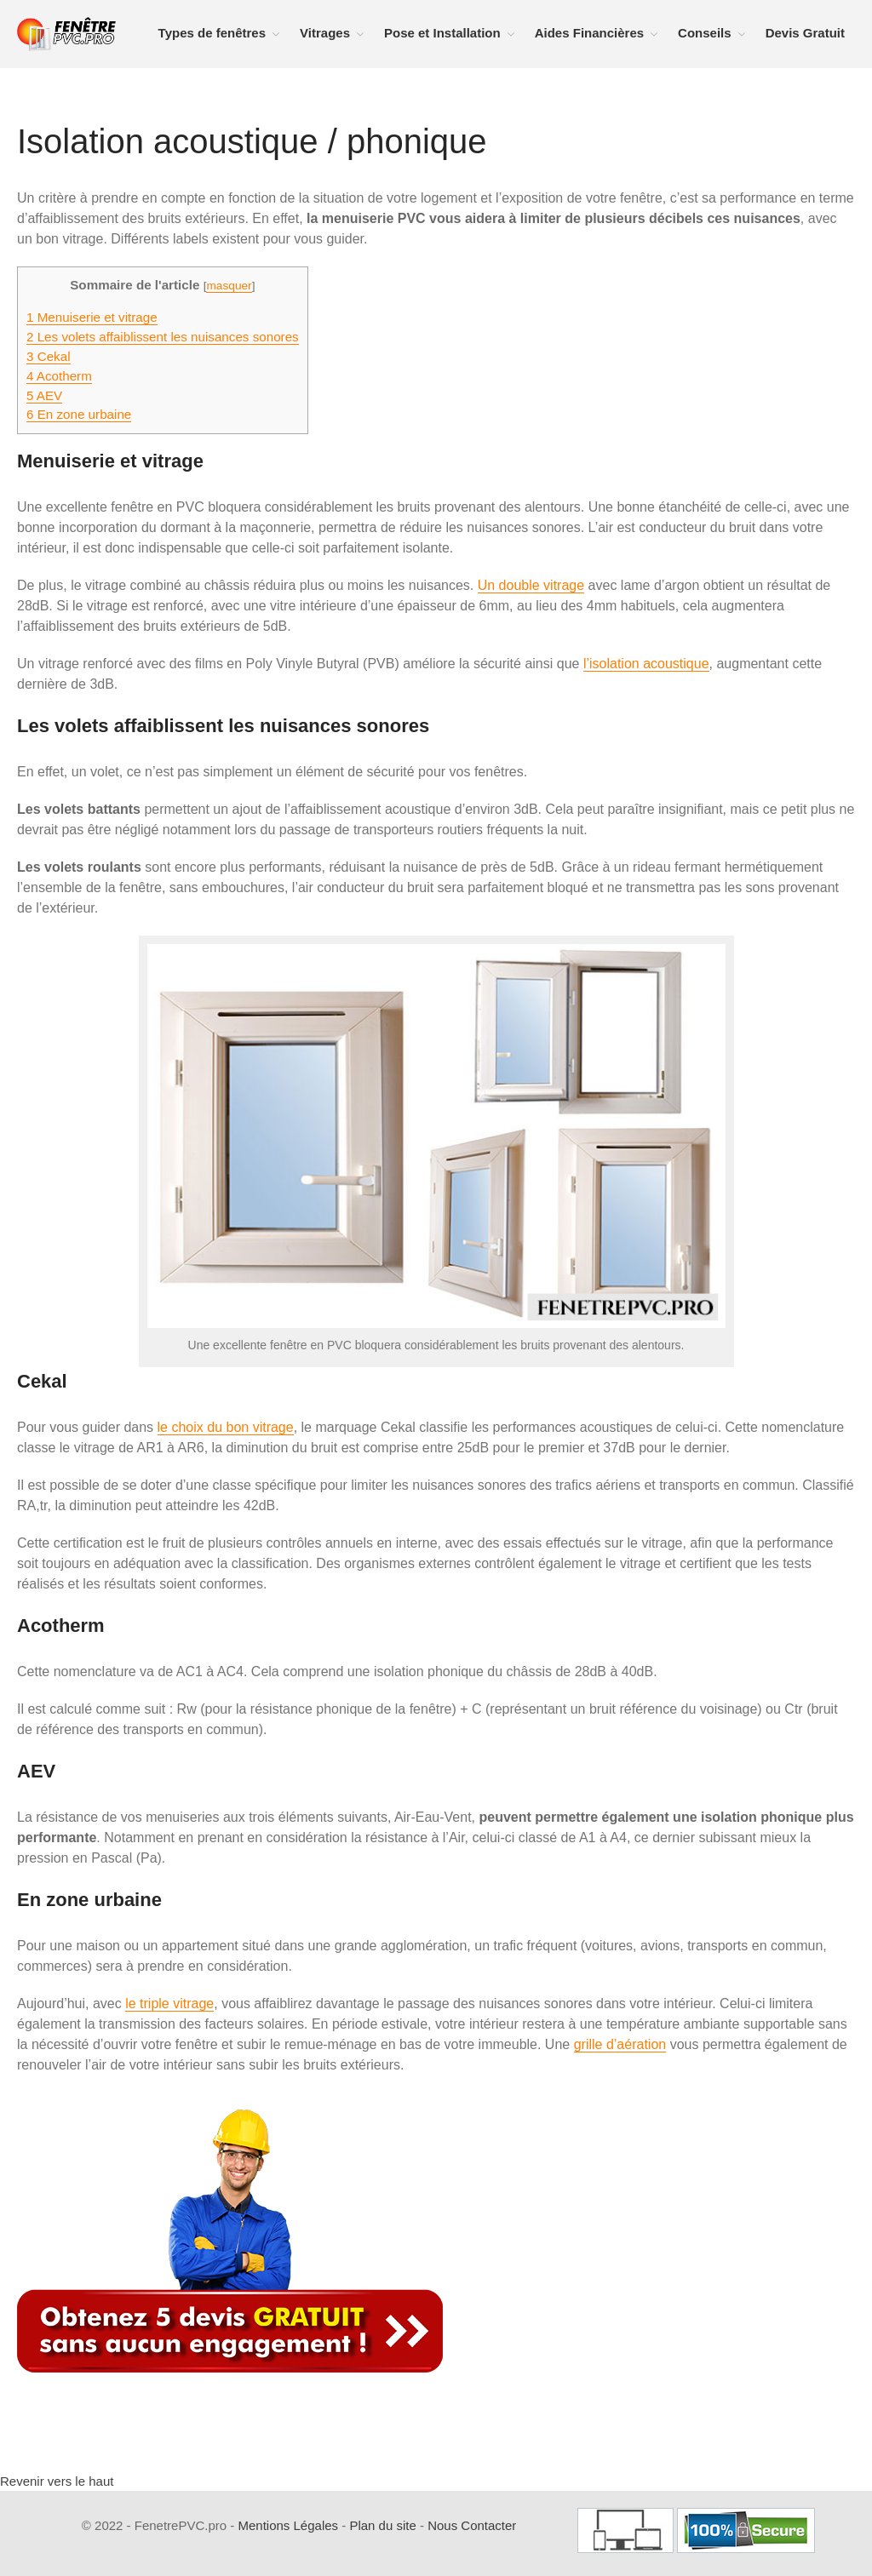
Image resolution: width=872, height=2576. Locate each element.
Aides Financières (589, 33)
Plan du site (382, 2525)
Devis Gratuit (805, 33)
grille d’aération (620, 2044)
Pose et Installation (442, 33)
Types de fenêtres (212, 33)
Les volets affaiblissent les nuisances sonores (162, 336)
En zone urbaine (78, 414)
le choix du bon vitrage (226, 1427)
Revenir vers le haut (56, 2481)
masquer (228, 285)
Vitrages (325, 33)
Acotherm (59, 376)
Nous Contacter (471, 2525)
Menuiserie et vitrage (92, 317)
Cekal (48, 356)
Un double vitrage (531, 585)
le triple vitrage (169, 2003)
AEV (44, 395)
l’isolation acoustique (646, 663)
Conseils (704, 33)
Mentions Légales (288, 2525)
